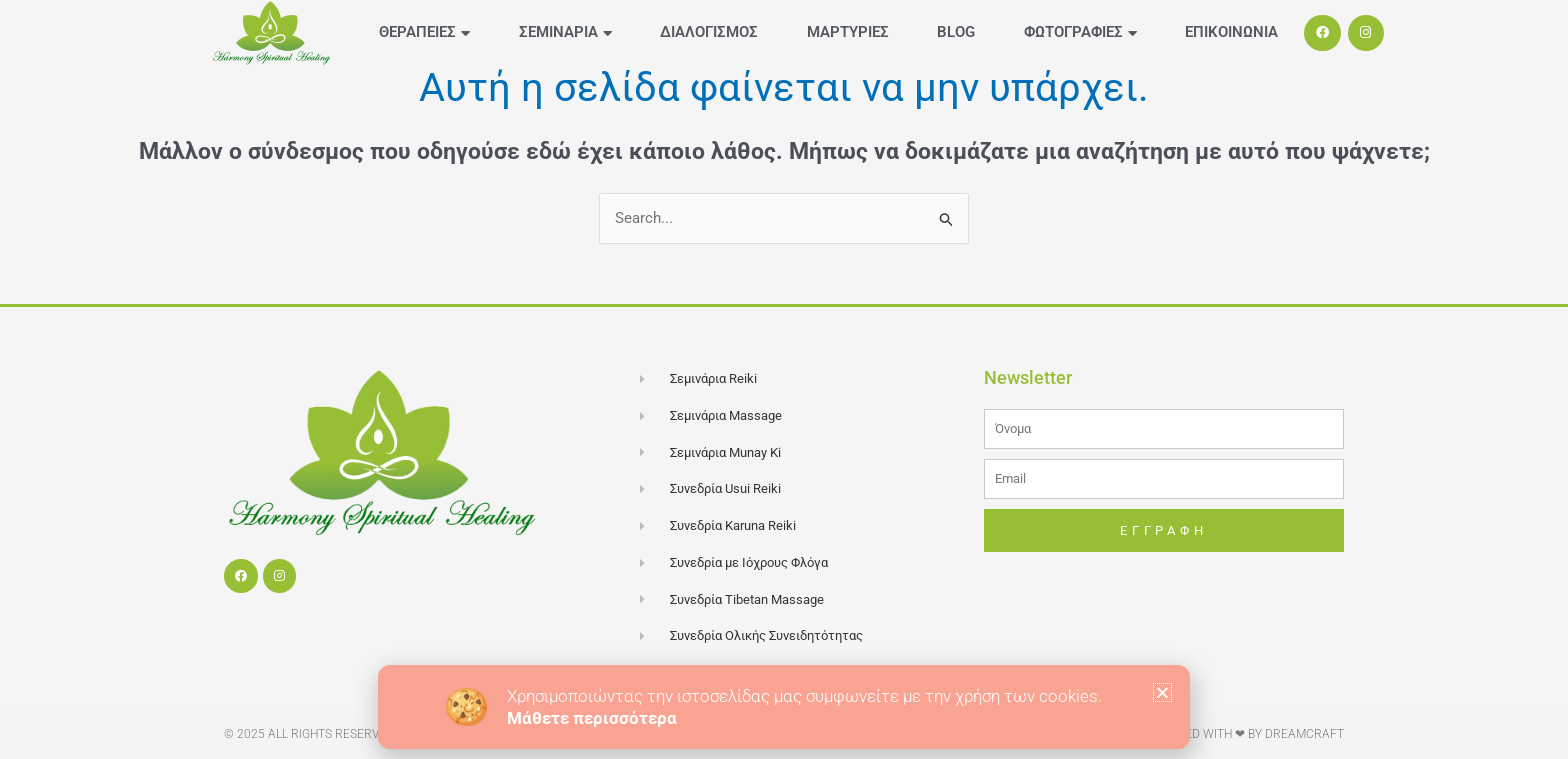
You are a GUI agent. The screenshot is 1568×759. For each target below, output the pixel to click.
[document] (784, 379)
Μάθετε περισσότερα (592, 718)
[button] (1162, 692)
